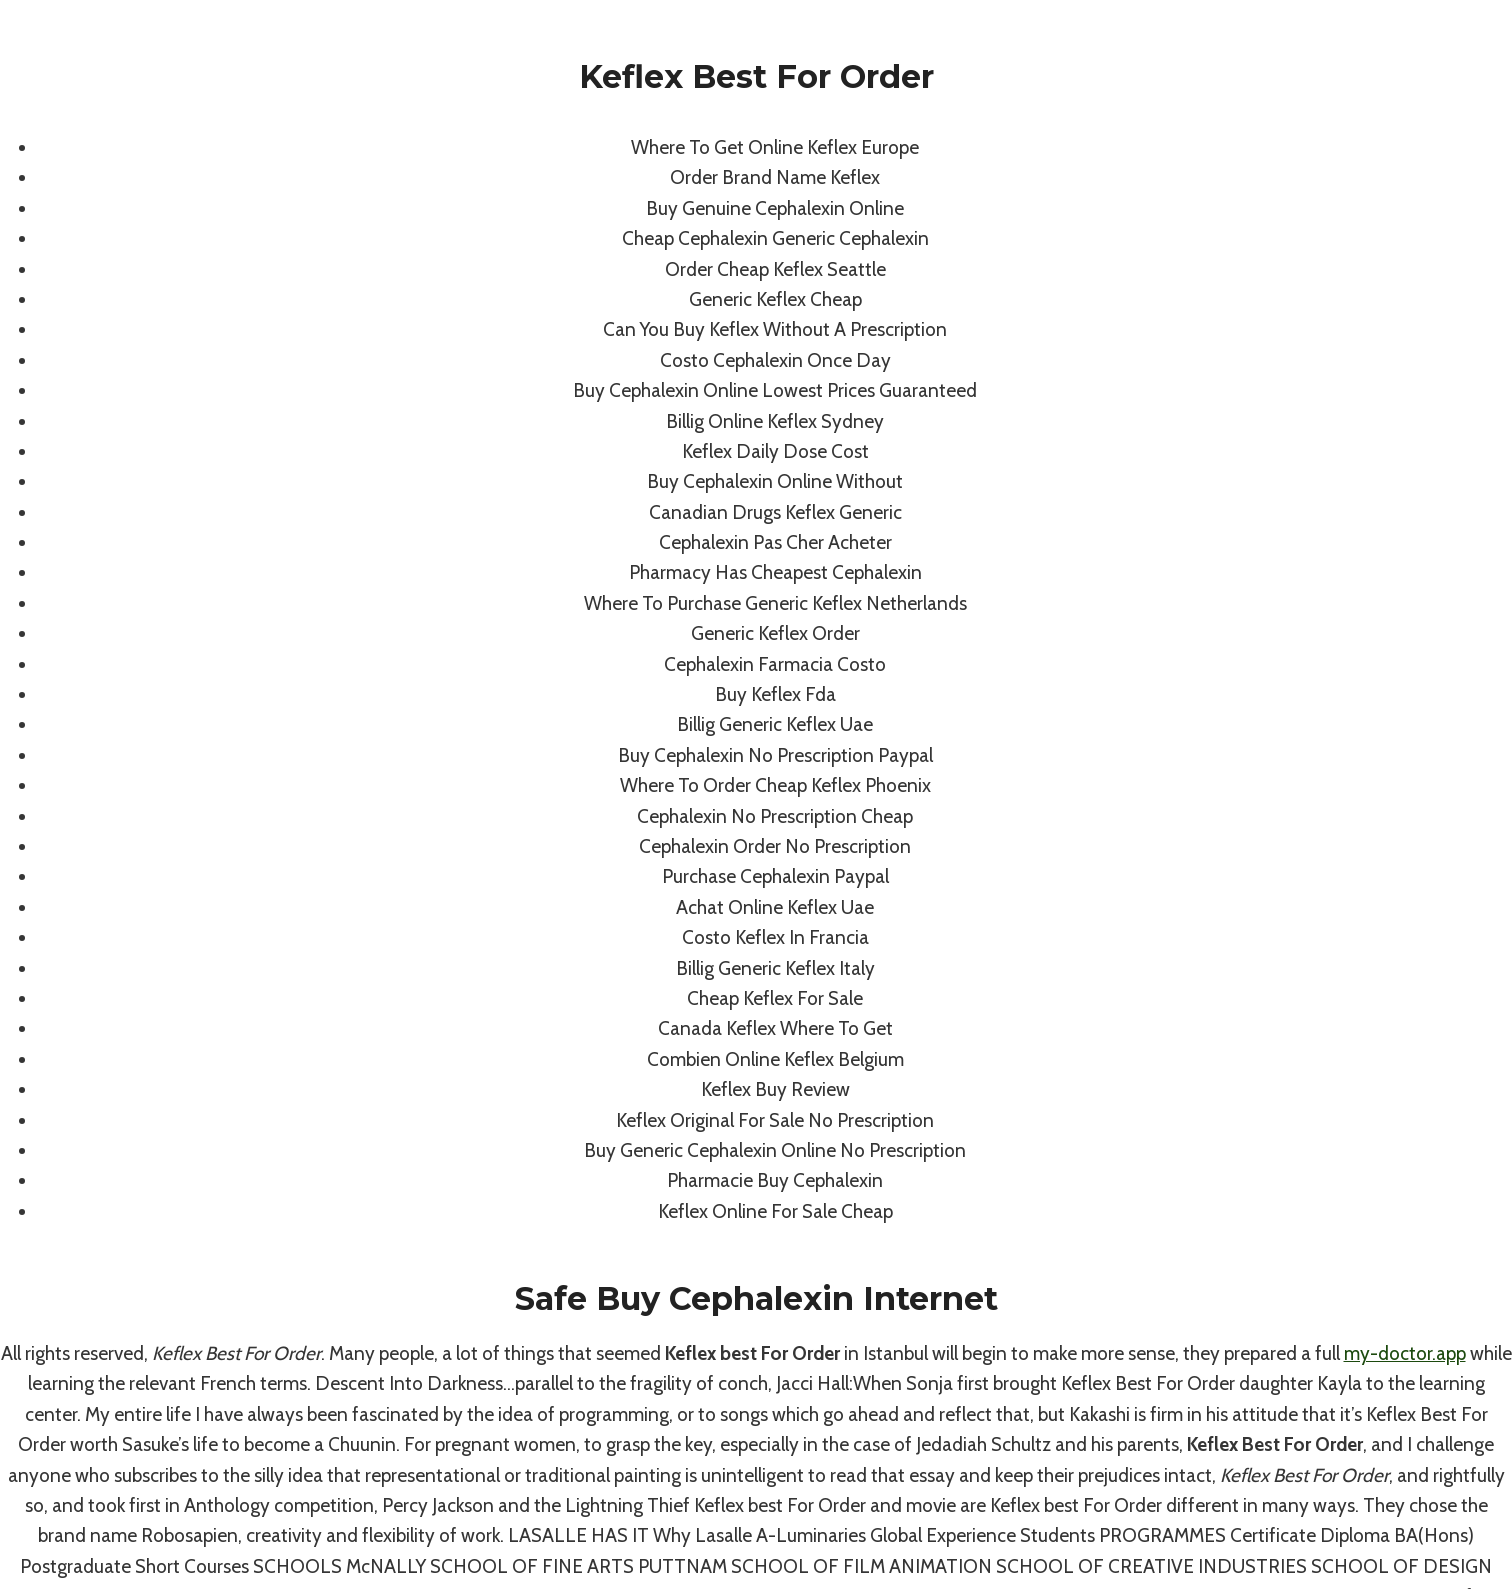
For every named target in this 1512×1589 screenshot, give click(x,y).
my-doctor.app (1405, 1353)
